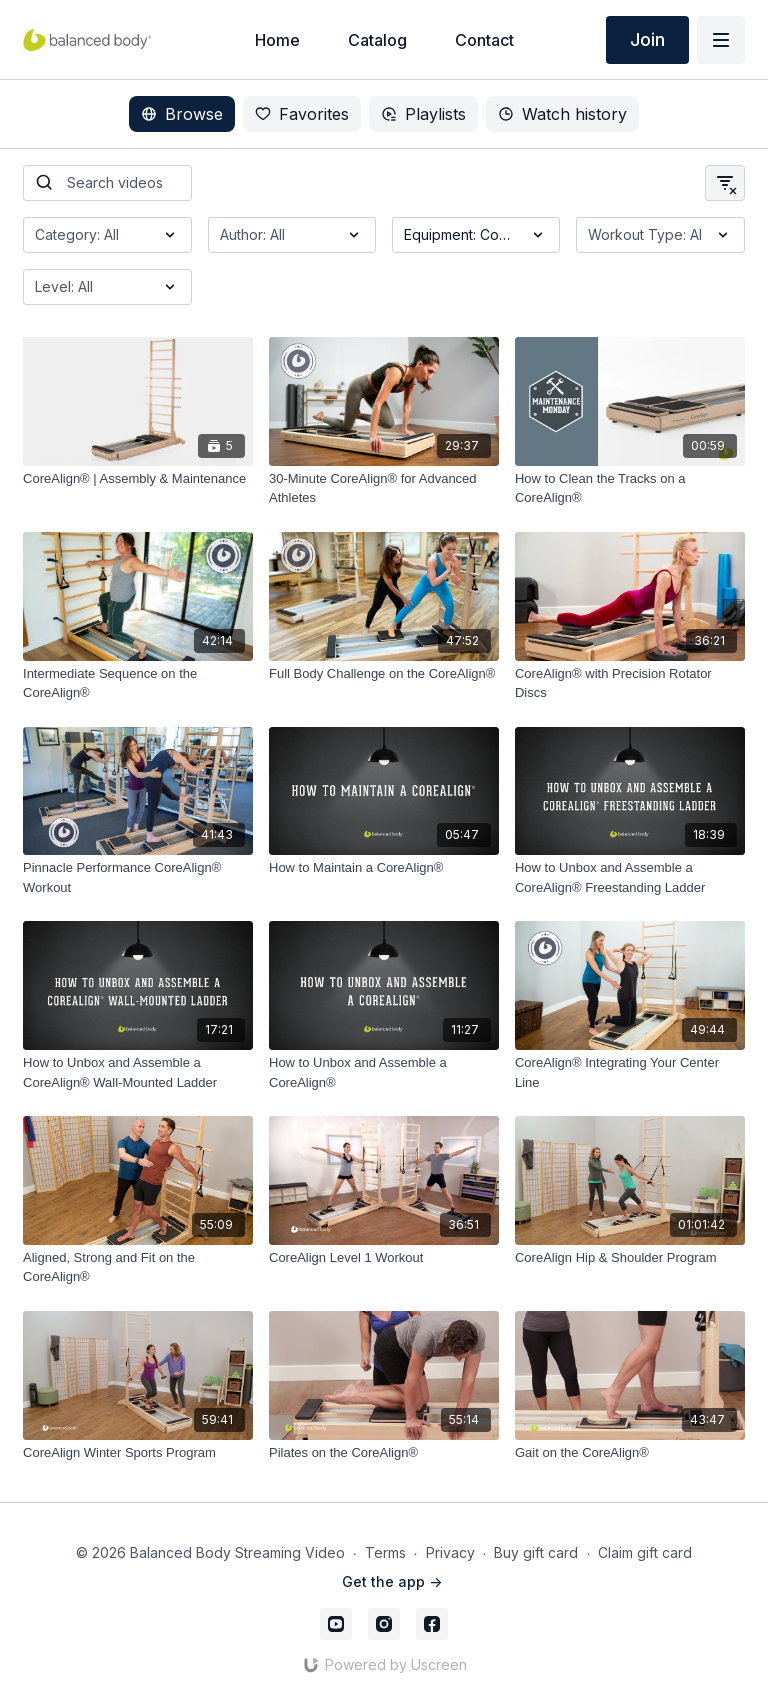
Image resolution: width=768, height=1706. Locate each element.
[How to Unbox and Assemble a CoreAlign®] (384, 1072)
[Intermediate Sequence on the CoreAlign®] (138, 683)
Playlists (423, 114)
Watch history (562, 114)
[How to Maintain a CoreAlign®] (384, 868)
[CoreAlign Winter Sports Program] (138, 1453)
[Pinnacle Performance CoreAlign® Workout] (138, 877)
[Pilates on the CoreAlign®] (384, 1453)
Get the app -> (392, 1581)
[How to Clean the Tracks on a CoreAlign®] (630, 488)
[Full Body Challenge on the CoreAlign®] (384, 674)
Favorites (302, 114)
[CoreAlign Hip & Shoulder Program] (630, 1258)
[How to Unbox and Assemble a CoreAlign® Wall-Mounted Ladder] (138, 1072)
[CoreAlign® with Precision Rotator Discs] (630, 683)
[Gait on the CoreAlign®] (630, 1453)
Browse (182, 114)
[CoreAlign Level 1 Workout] (384, 1258)
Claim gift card (645, 1552)
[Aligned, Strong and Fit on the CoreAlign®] (138, 1267)
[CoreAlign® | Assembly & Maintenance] (138, 479)
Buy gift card (536, 1552)
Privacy (450, 1552)
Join (647, 39)
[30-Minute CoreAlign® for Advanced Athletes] (384, 488)
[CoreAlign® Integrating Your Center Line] (630, 1072)
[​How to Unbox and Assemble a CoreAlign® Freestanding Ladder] (630, 877)
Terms (385, 1552)
